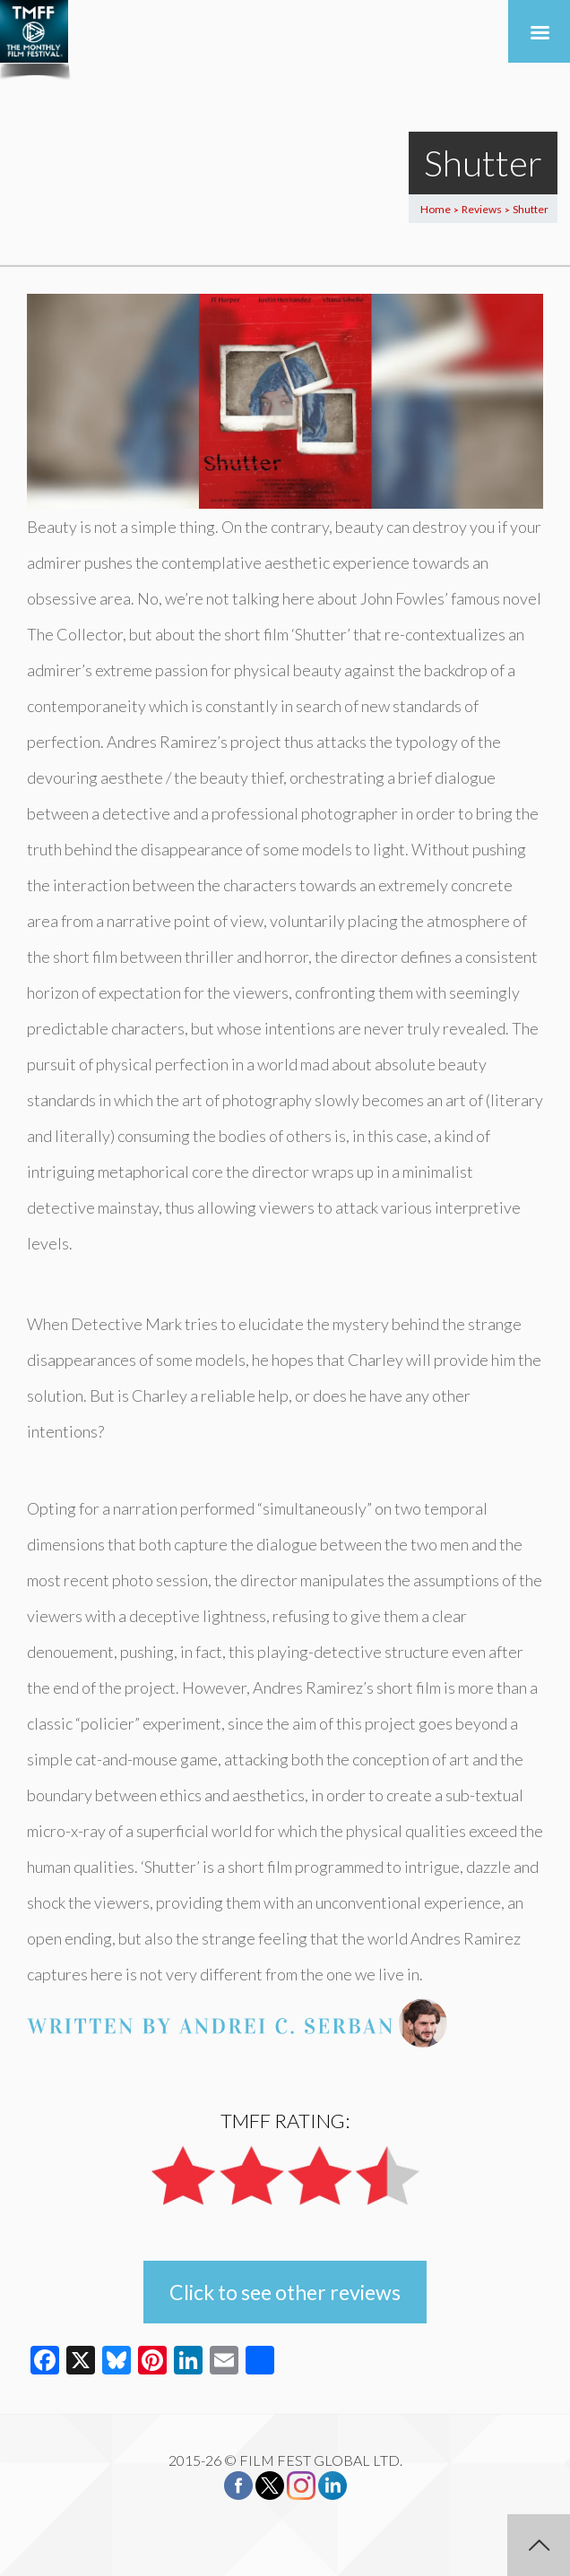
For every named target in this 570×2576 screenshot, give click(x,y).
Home (435, 209)
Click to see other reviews (285, 2292)
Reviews (482, 209)
